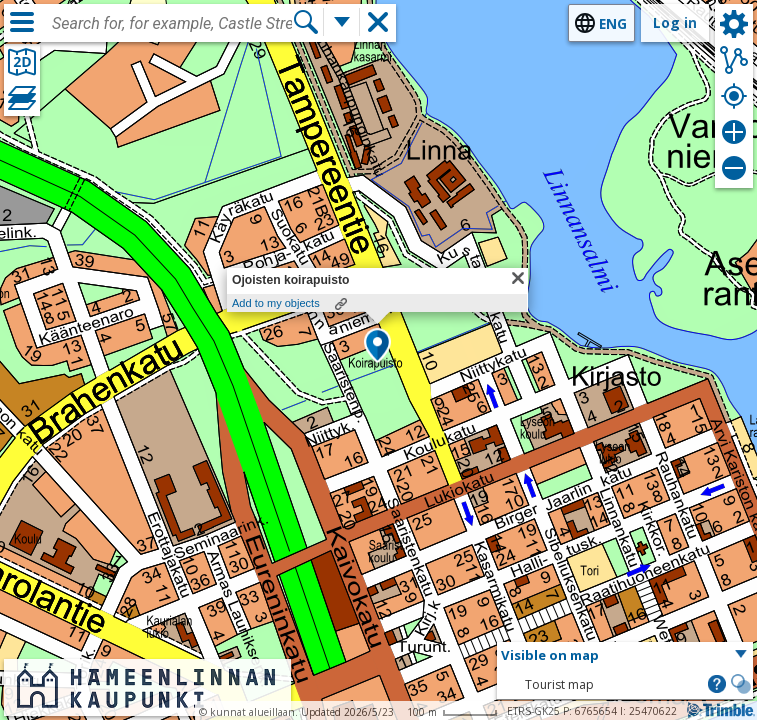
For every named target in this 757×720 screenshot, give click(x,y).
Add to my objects (276, 303)
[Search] (306, 22)
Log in (675, 22)
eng (613, 23)
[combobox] (172, 24)
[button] (377, 347)
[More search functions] (342, 22)
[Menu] (22, 22)
